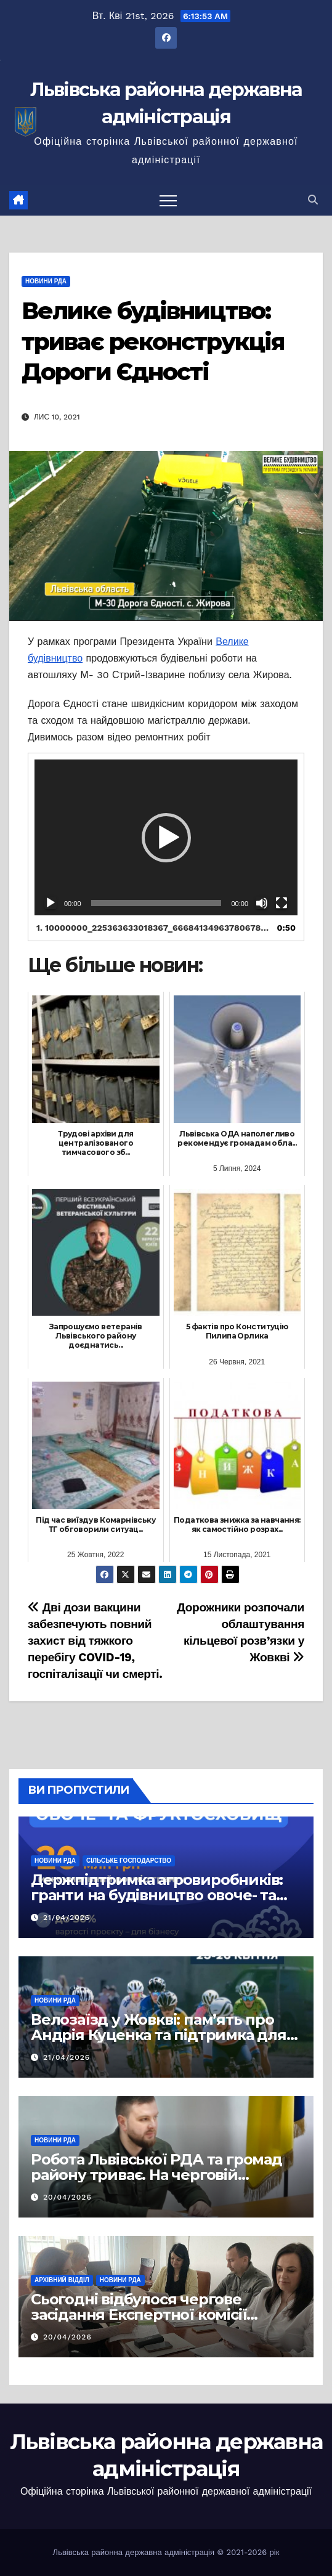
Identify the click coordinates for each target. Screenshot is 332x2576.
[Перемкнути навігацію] (168, 200)
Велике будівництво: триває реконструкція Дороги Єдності (153, 341)
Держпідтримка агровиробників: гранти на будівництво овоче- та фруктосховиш (157, 1895)
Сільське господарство (128, 1860)
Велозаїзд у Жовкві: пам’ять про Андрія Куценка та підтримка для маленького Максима (158, 2035)
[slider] (156, 903)
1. (153, 928)
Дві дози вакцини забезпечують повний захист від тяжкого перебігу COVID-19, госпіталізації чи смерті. (95, 1640)
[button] (313, 200)
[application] (166, 837)
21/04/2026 (66, 1917)
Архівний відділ (61, 2280)
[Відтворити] (50, 903)
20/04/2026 (67, 2197)
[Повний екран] (281, 903)
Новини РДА (46, 281)
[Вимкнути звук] (262, 903)
